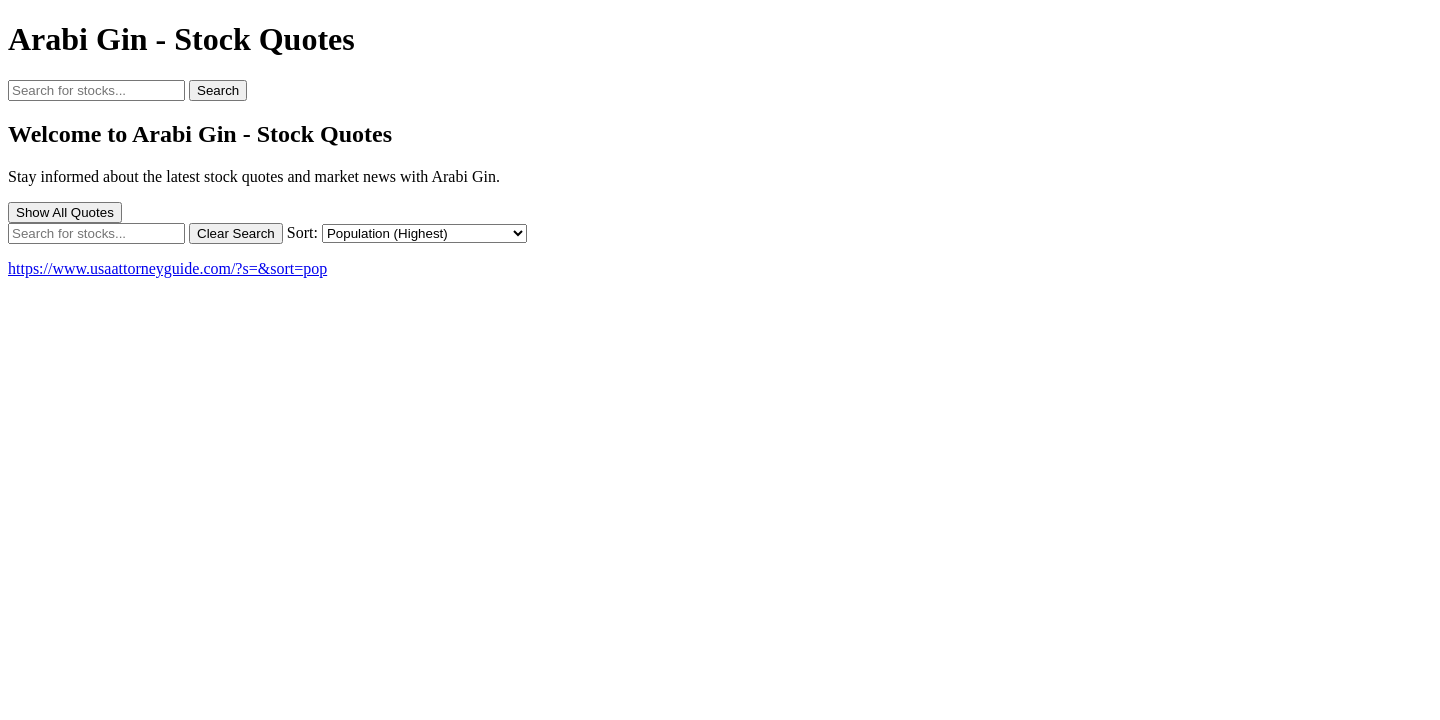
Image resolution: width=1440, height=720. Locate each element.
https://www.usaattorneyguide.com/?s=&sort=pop (167, 268)
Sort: (302, 232)
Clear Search (236, 233)
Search (218, 90)
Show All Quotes (65, 212)
